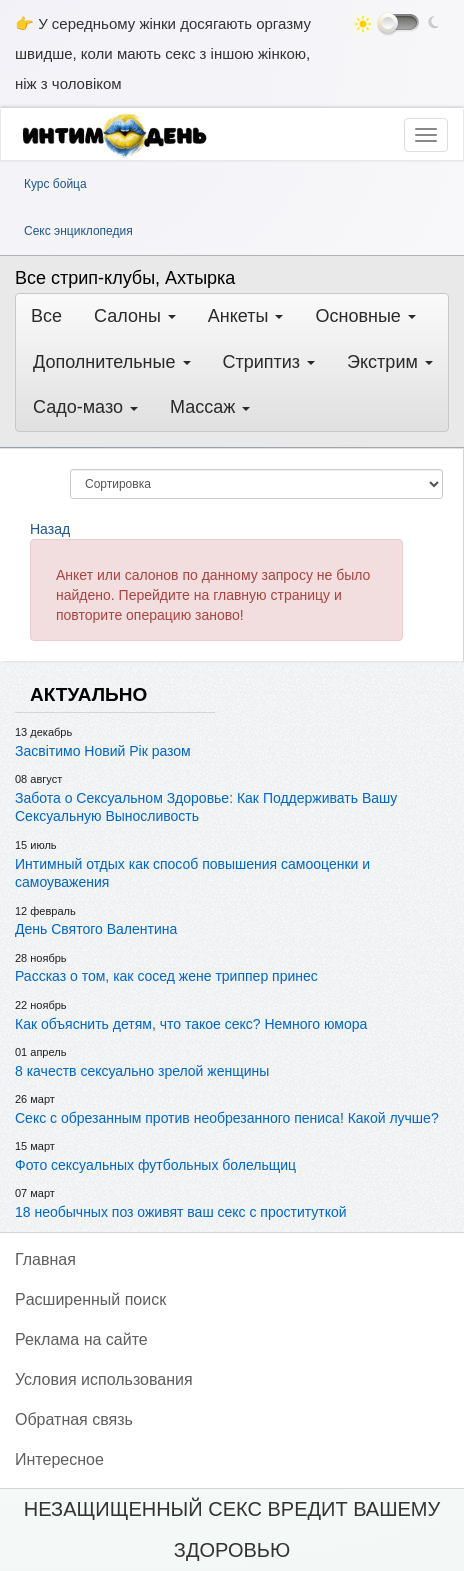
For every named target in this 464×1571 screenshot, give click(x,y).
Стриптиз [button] (269, 362)
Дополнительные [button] (112, 362)
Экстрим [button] (390, 362)
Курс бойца (55, 184)
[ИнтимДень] (121, 135)
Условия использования (104, 1379)
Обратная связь (74, 1419)
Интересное (59, 1459)
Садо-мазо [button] (85, 407)
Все (46, 316)
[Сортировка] (256, 484)
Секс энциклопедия (78, 231)
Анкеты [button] (246, 316)
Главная (45, 1259)
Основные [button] (365, 316)
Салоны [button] (135, 316)
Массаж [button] (210, 407)
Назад (50, 529)
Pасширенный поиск (90, 1299)
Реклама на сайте (81, 1339)
